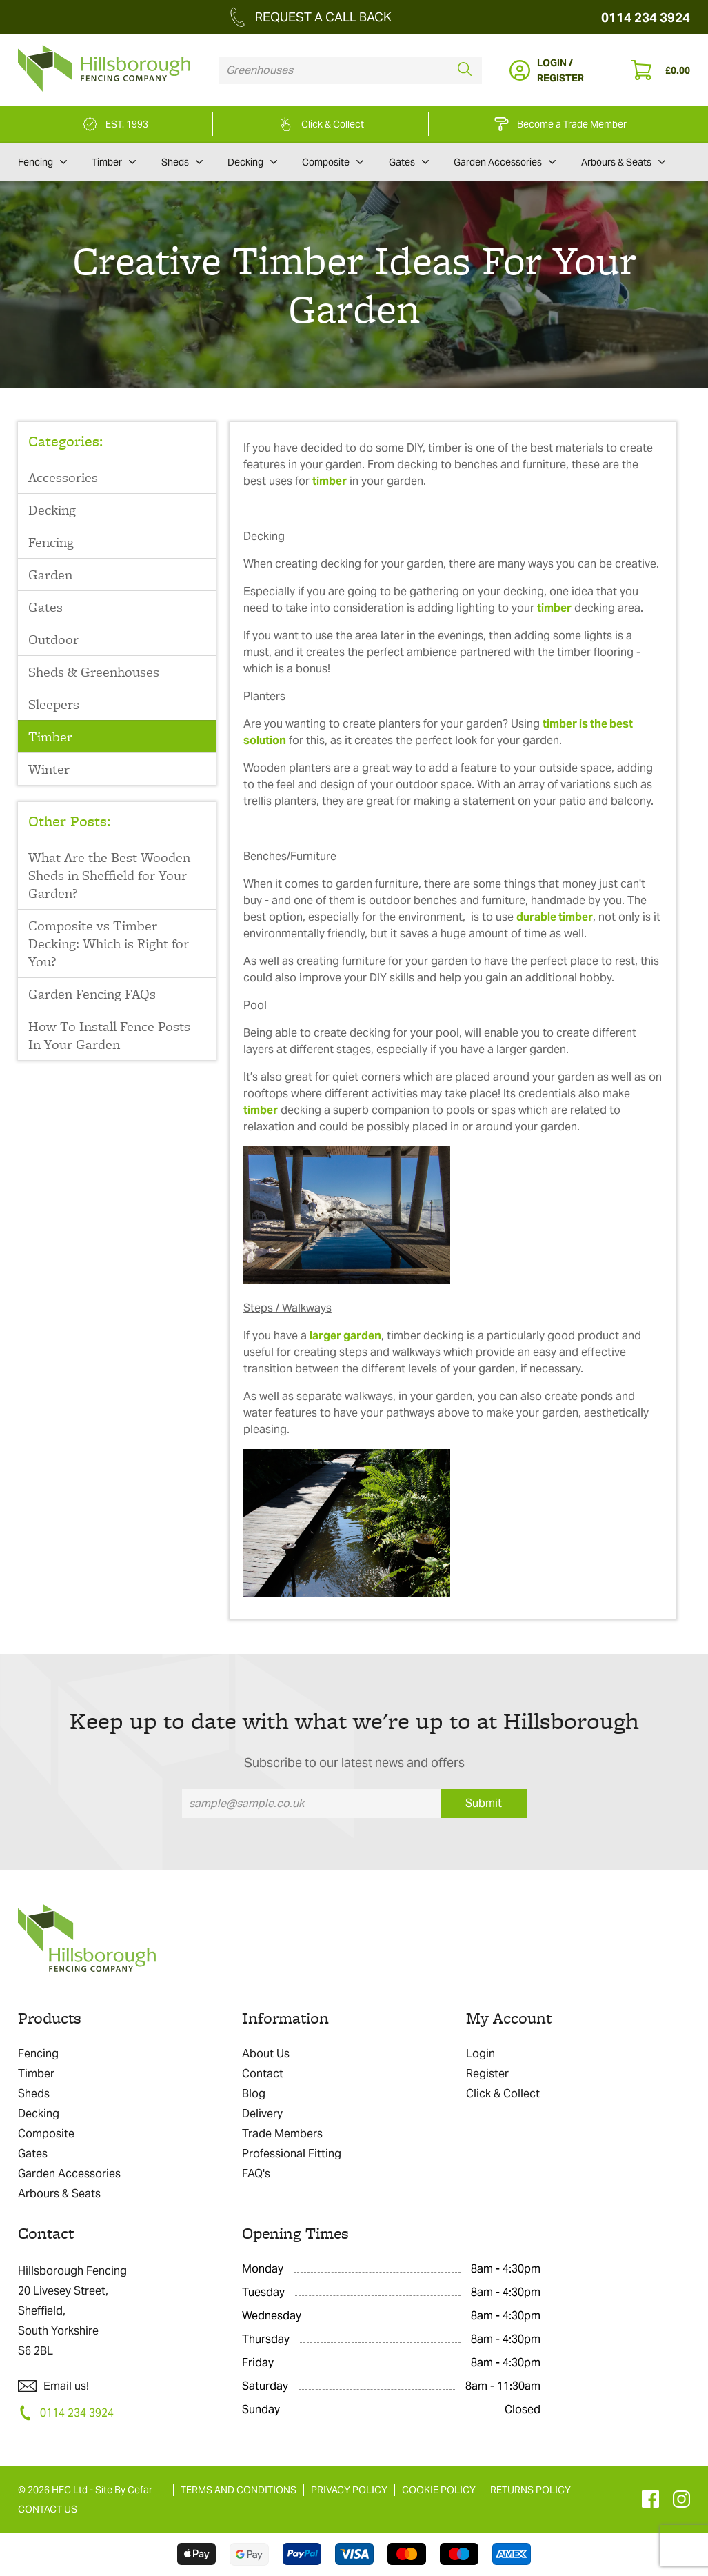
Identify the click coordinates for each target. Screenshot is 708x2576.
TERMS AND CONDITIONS (238, 2490)
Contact (262, 2073)
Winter (49, 769)
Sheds (182, 162)
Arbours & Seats (623, 162)
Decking (252, 162)
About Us (266, 2053)
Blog (253, 2093)
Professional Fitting (291, 2153)
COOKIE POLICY (439, 2490)
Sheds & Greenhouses (93, 671)
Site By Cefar (123, 2490)
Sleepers (53, 704)
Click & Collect (503, 2093)
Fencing (42, 162)
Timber (114, 162)
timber (329, 481)
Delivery (262, 2113)
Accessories (63, 477)
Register (487, 2073)
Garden (50, 574)
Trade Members (282, 2133)
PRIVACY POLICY (349, 2490)
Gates (409, 162)
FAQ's (256, 2173)
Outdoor (53, 639)
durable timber (554, 917)
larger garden (345, 1335)
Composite (332, 162)
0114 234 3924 (645, 18)
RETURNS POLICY (530, 2490)
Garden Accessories (505, 162)
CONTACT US (47, 2509)
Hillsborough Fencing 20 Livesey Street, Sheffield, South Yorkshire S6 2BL (72, 2311)
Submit (483, 1803)
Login (480, 2053)
